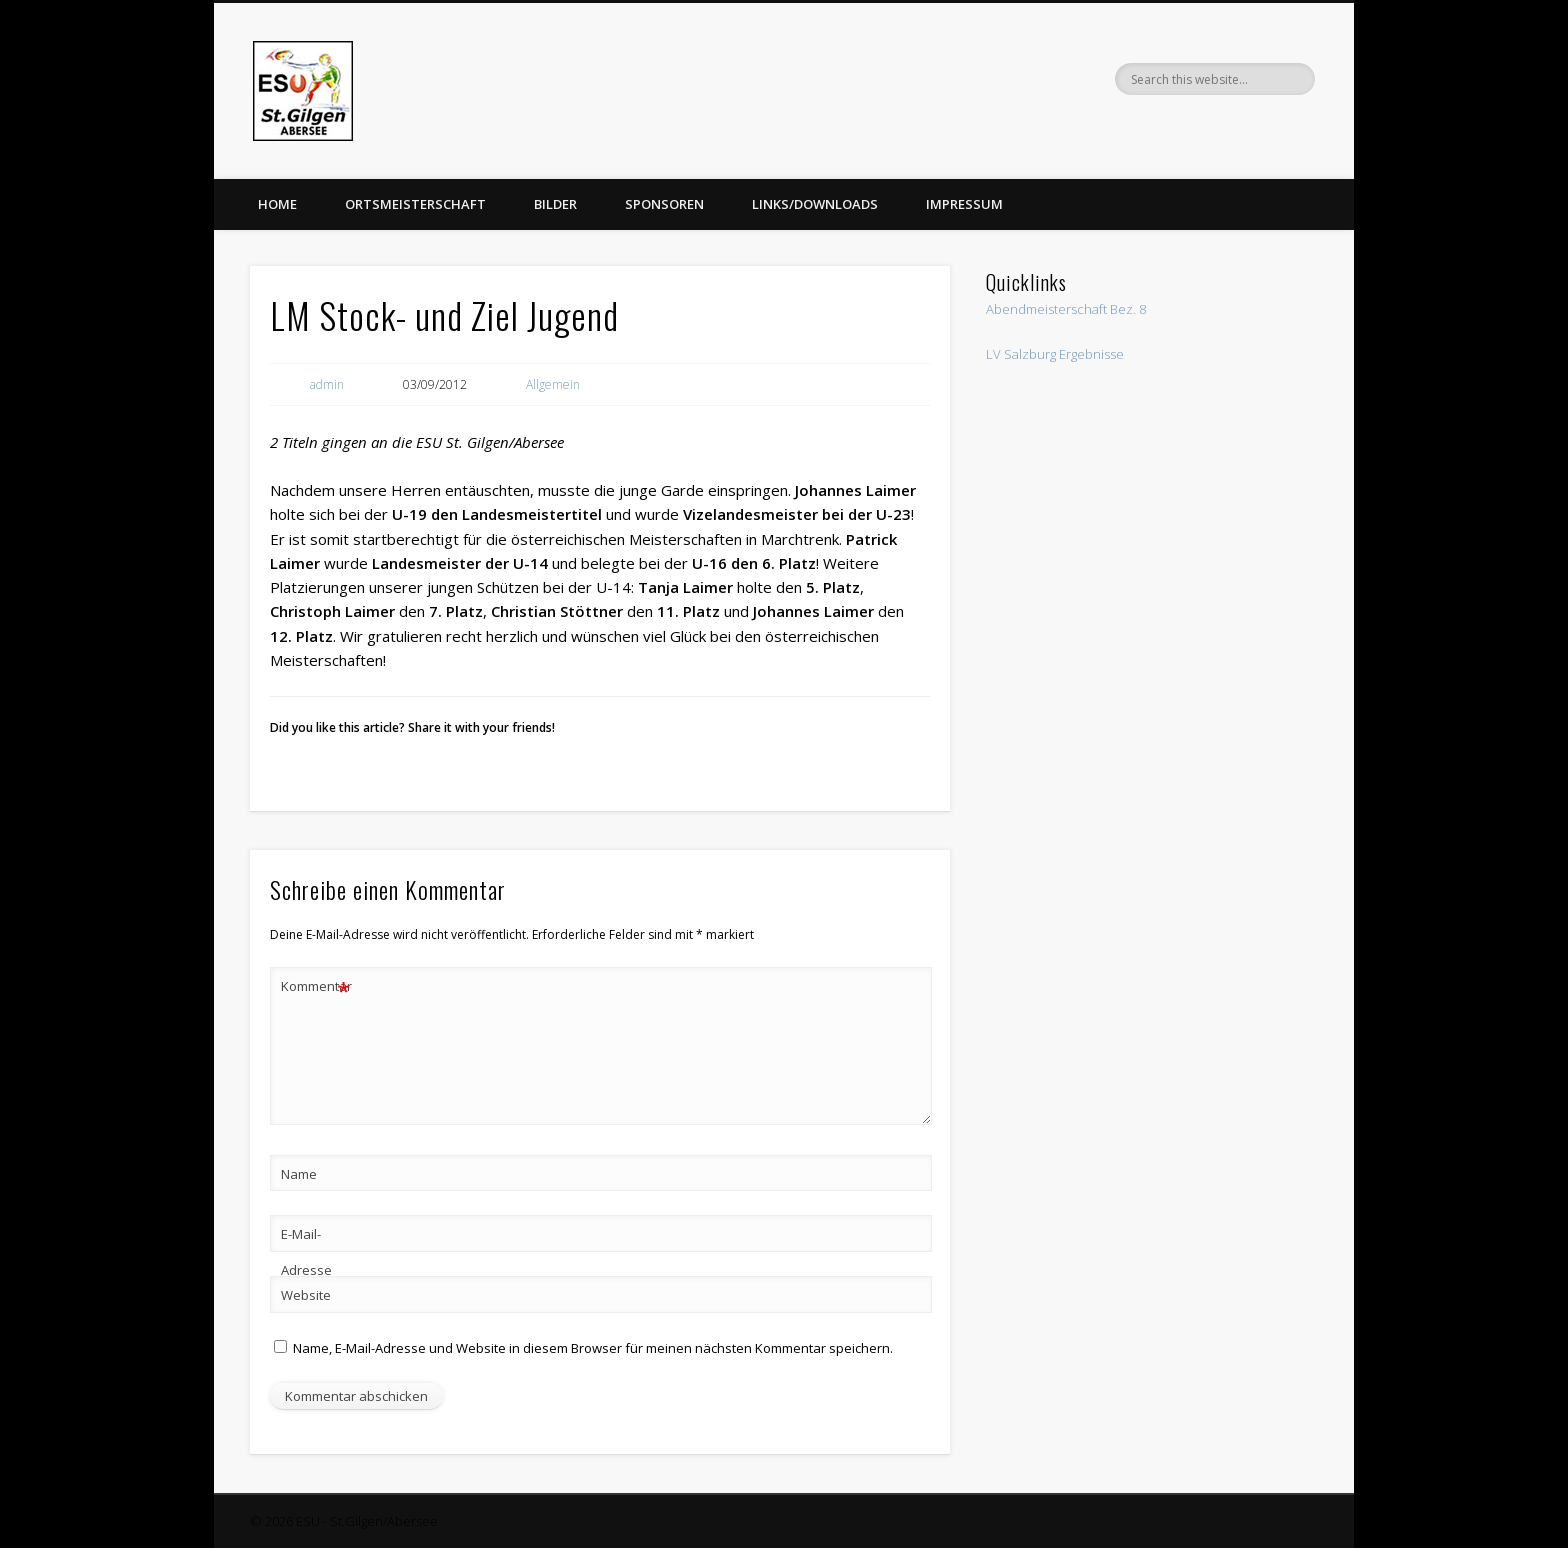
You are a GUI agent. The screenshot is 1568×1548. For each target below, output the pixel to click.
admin (327, 384)
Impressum (964, 204)
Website (306, 1295)
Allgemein (553, 384)
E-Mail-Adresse (306, 1252)
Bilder (555, 204)
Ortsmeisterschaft (415, 204)
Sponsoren (664, 204)
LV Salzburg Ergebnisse (1055, 354)
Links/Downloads (815, 204)
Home (277, 204)
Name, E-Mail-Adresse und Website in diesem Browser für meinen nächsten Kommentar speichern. (593, 1348)
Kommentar (316, 986)
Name (299, 1174)
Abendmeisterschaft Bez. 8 (1066, 309)
